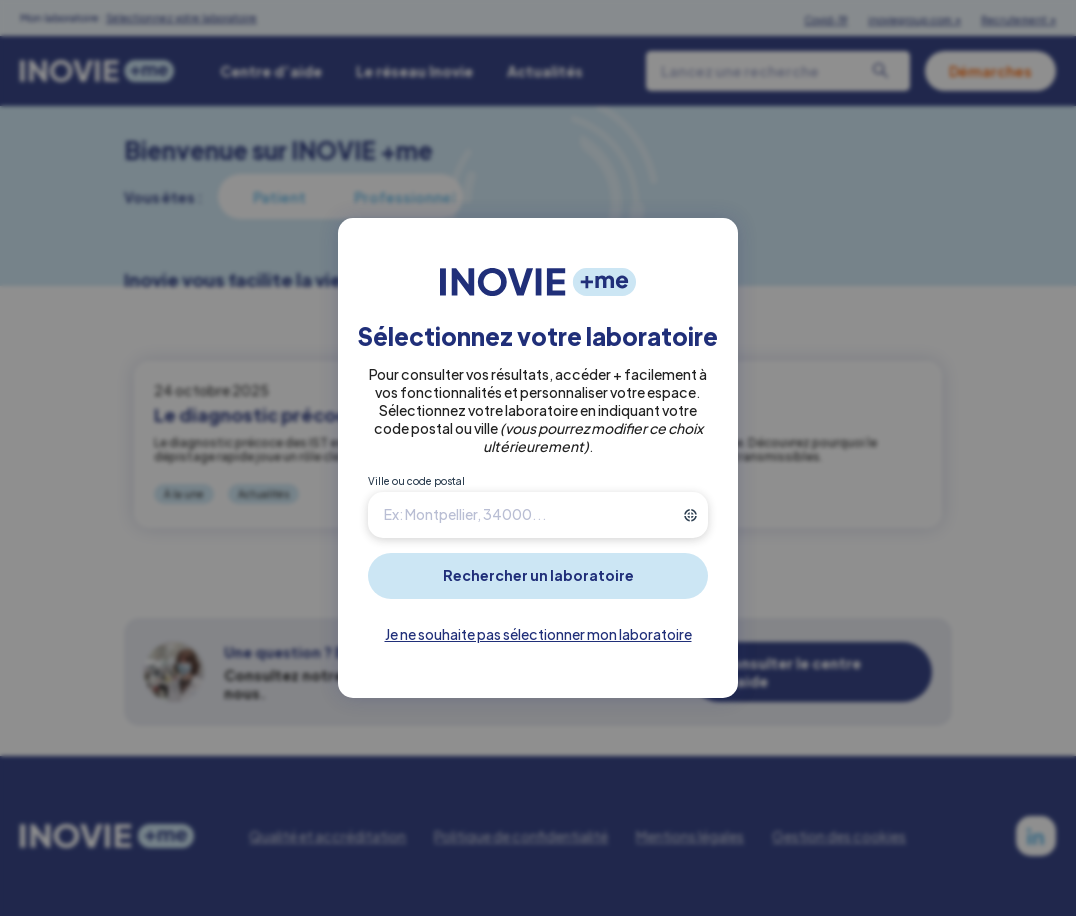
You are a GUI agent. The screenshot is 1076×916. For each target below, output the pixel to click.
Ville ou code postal (416, 481)
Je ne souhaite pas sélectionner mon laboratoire (538, 634)
